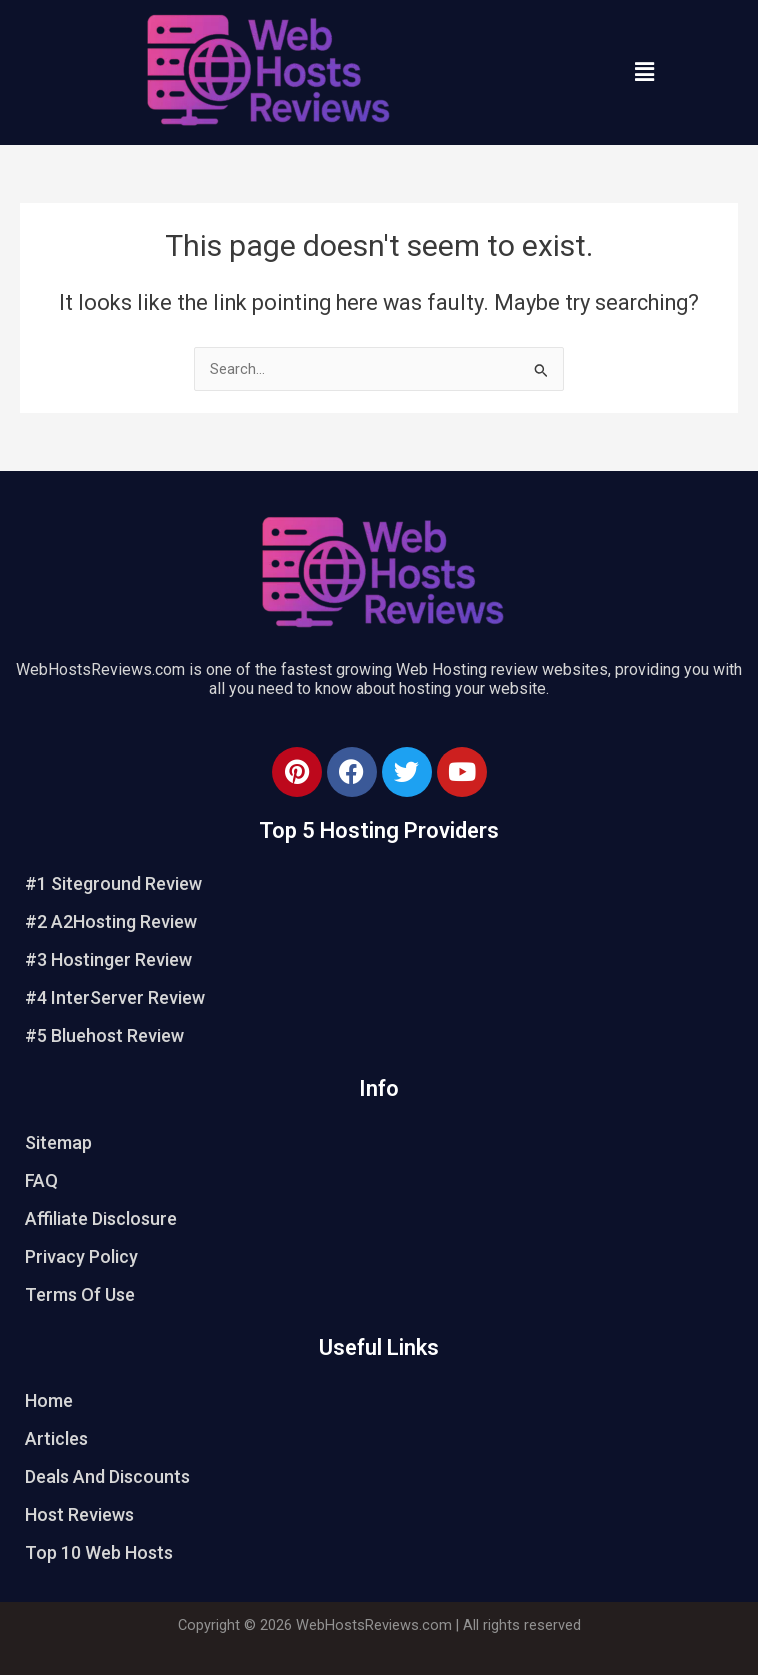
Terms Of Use (80, 1294)
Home (49, 1400)
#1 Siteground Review (113, 883)
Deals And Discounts (107, 1476)
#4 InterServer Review (115, 997)
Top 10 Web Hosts (99, 1552)
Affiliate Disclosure (101, 1218)
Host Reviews (79, 1514)
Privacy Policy (81, 1256)
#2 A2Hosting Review (111, 921)
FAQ (41, 1180)
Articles (56, 1438)
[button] (644, 72)
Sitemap (58, 1142)
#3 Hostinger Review (108, 959)
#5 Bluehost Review (104, 1035)
